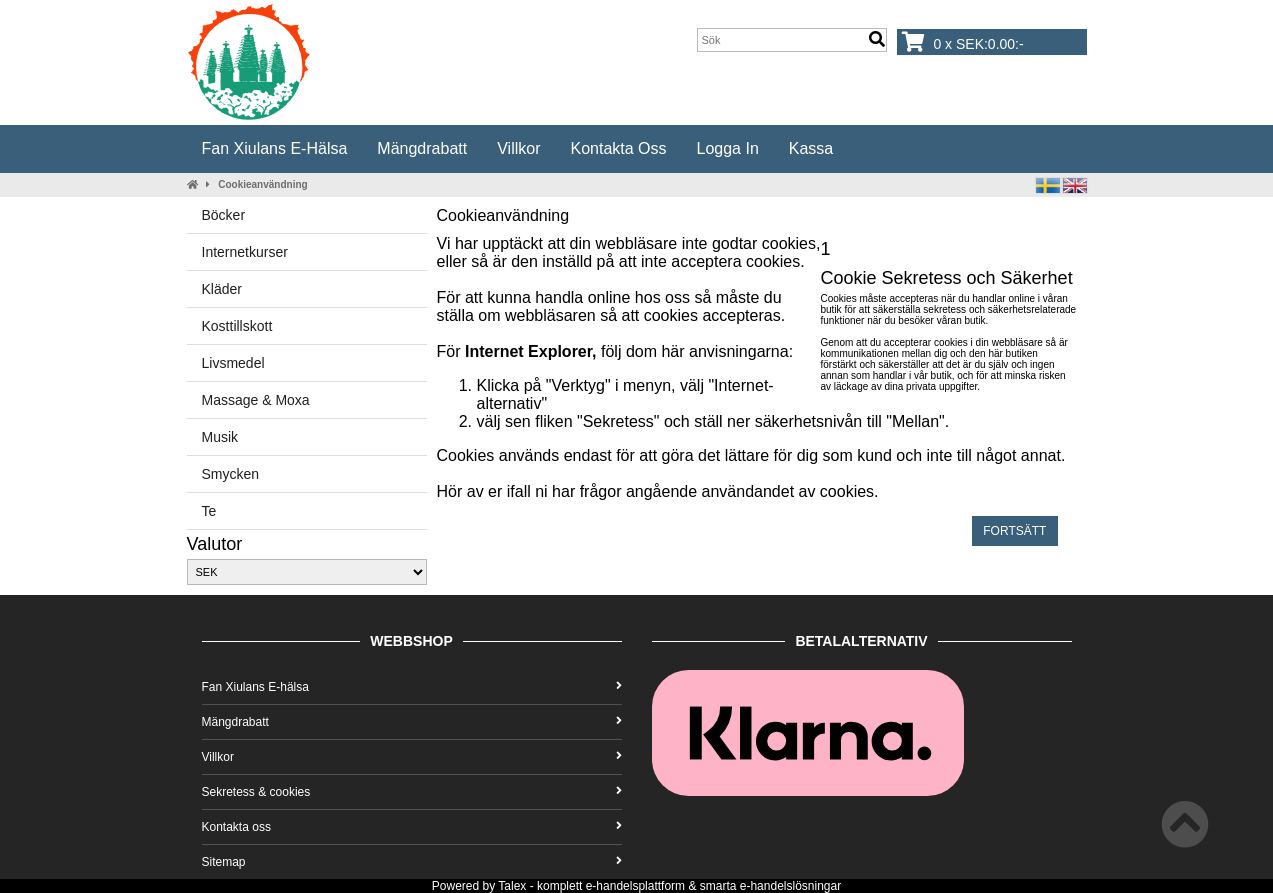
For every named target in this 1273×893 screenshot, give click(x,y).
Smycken (231, 474)
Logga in (728, 148)
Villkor (518, 148)
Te (209, 511)
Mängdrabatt (422, 148)
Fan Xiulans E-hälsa (275, 148)
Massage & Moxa (256, 400)
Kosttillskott (237, 326)
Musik (220, 437)
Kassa (811, 148)
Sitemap (412, 862)
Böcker (224, 215)
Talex (512, 886)
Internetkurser (245, 252)
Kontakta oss (618, 148)
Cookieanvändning (262, 184)
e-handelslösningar (790, 886)
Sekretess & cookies (412, 792)
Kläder (222, 289)
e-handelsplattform (635, 886)
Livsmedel (233, 363)
